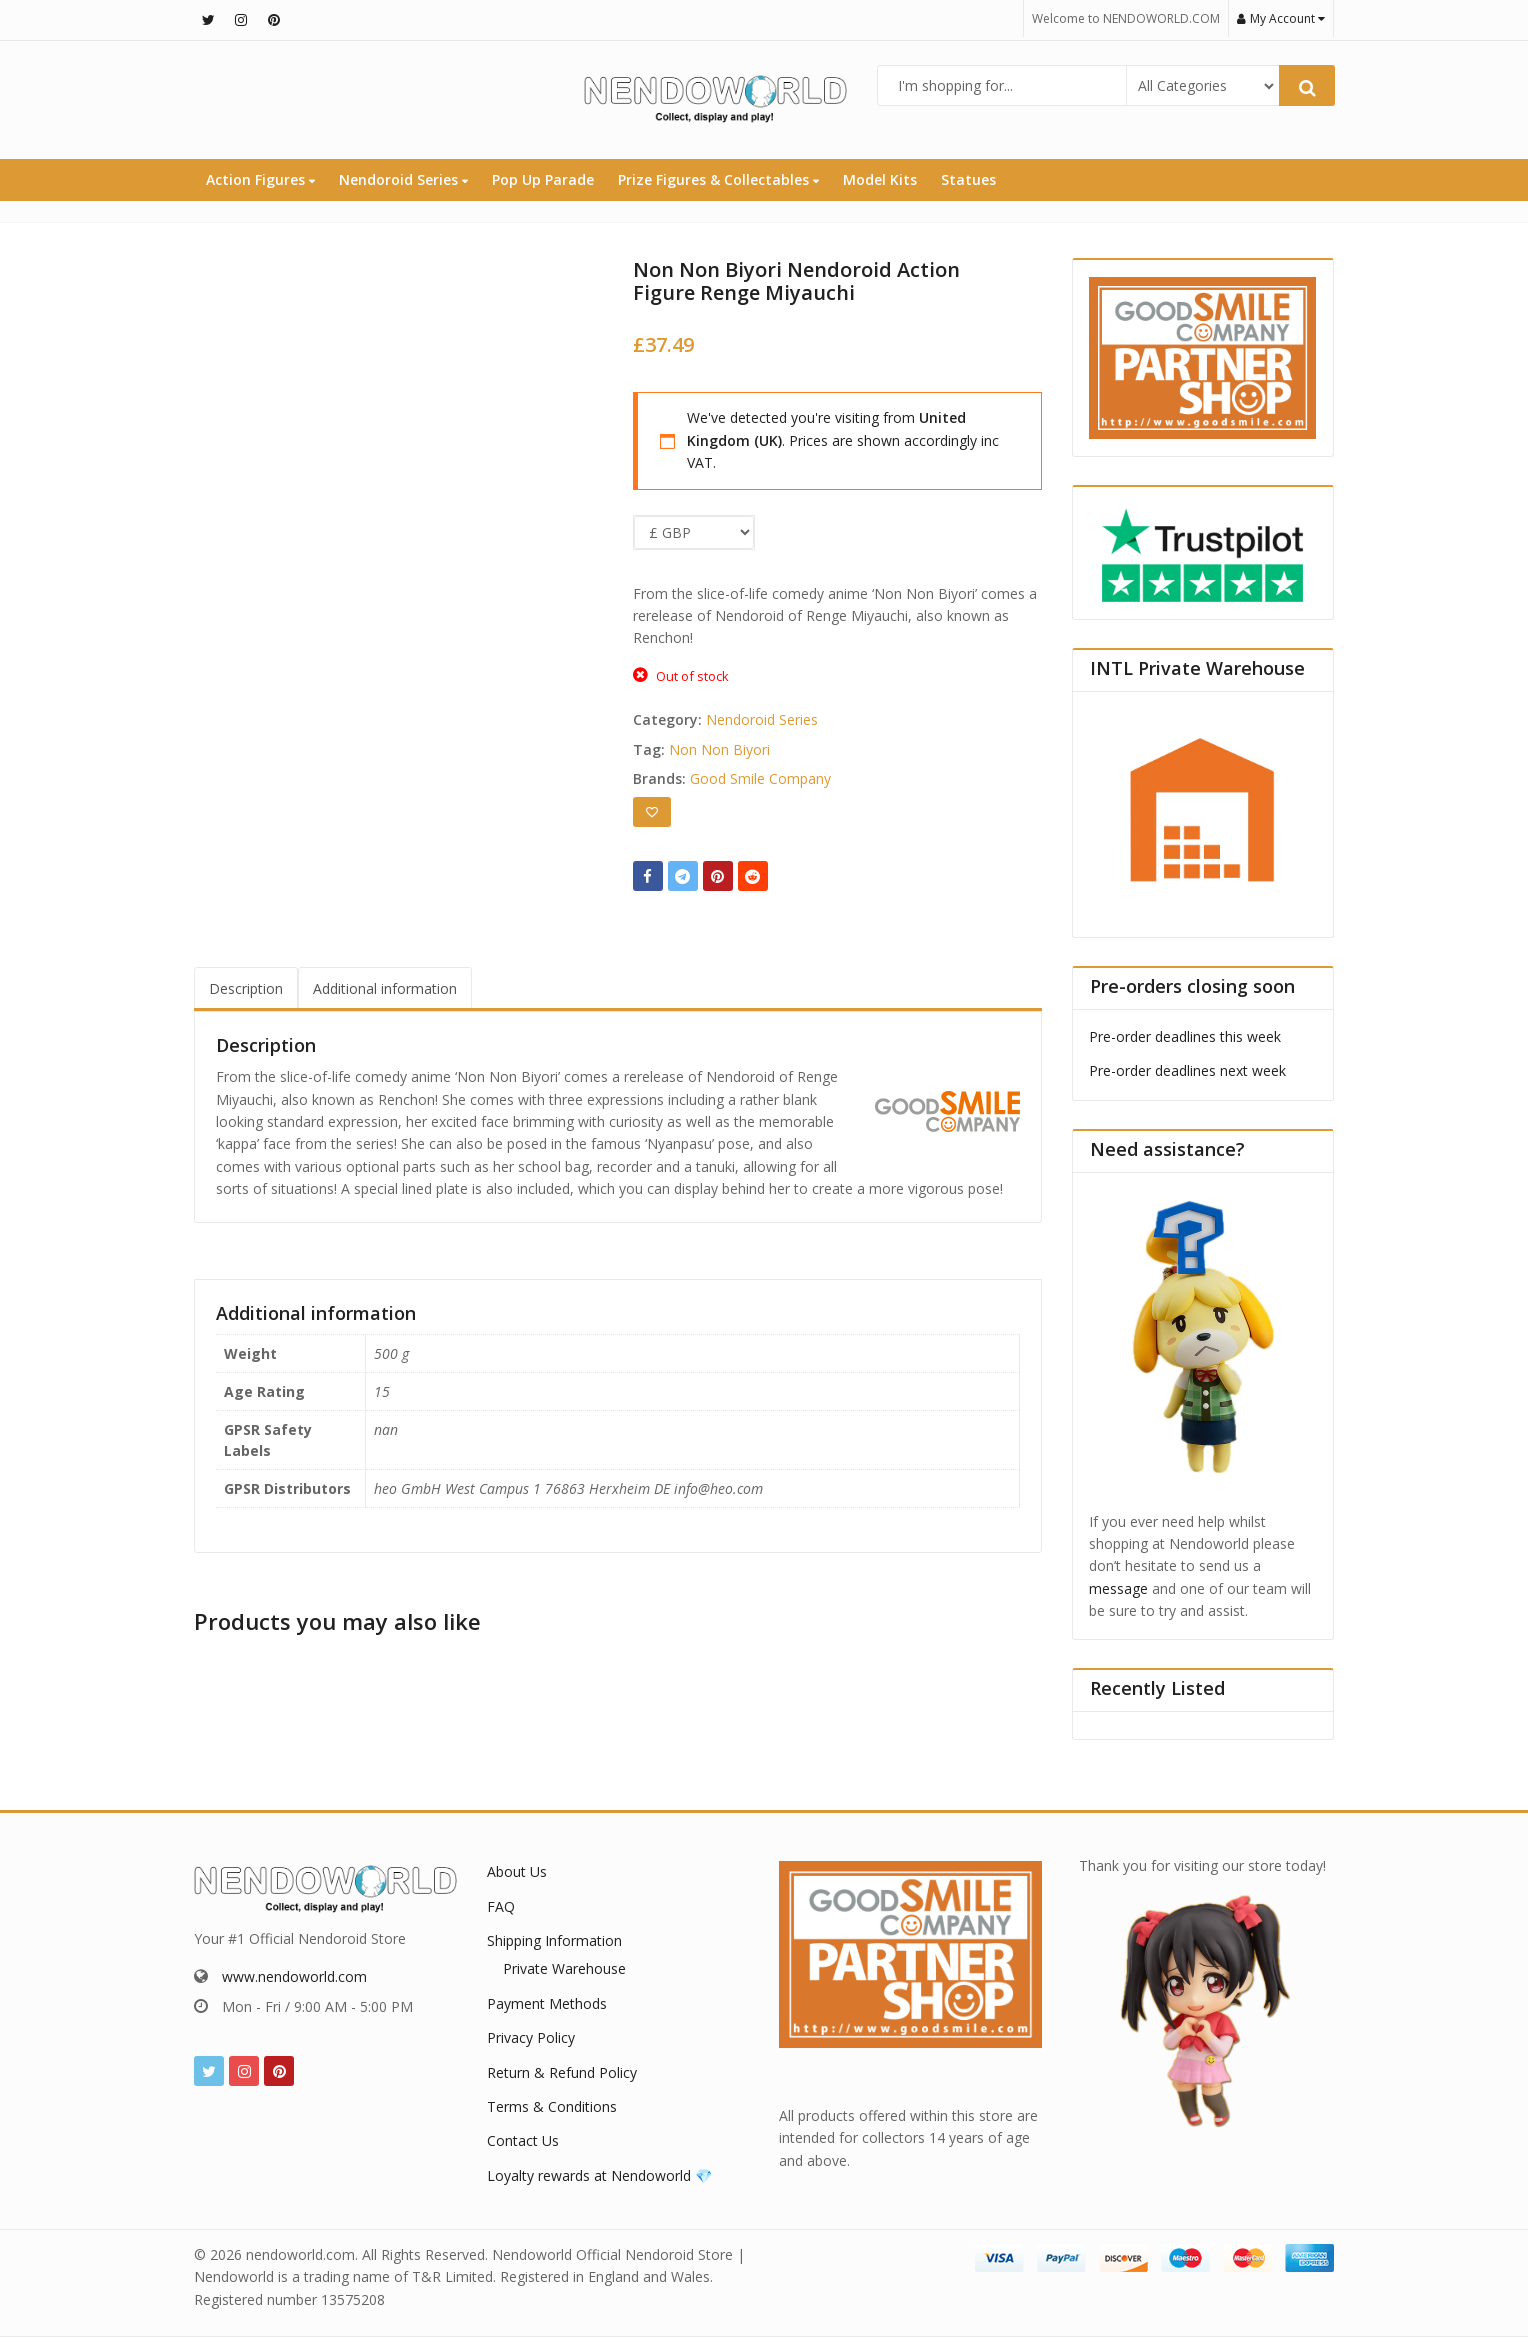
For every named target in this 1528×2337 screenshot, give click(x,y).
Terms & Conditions (552, 2106)
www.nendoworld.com (294, 1976)
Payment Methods (547, 2003)
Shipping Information (554, 1940)
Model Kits (880, 179)
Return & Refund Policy (562, 2072)
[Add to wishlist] (652, 812)
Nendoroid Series (403, 179)
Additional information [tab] (385, 988)
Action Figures (260, 179)
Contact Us (523, 2140)
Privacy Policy (531, 2037)
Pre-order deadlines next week (1187, 1070)
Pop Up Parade (543, 179)
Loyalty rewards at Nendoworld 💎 (599, 2175)
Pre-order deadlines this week (1185, 1036)
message (1118, 1588)
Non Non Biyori (719, 749)
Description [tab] (246, 988)
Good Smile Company (760, 778)
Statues (968, 179)
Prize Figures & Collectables (718, 179)
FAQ (501, 1906)
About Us (517, 1871)
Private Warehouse (564, 1968)
